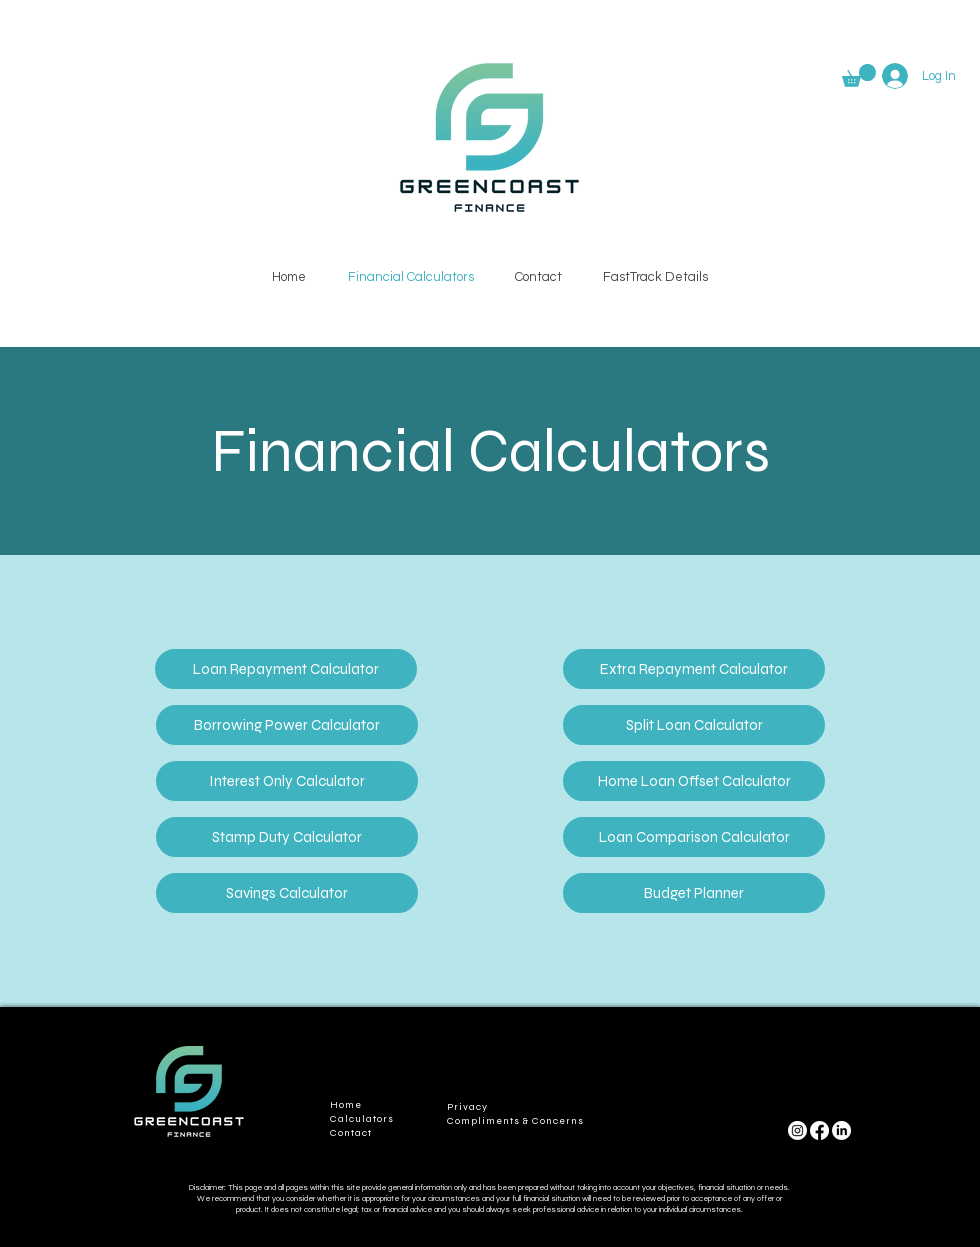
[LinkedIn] (841, 1130)
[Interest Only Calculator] (287, 781)
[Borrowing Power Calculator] (287, 725)
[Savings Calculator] (287, 893)
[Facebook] (819, 1130)
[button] (859, 75)
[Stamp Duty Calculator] (287, 837)
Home (346, 1105)
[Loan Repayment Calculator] (286, 669)
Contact (351, 1133)
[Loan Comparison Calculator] (694, 837)
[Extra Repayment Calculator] (694, 669)
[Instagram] (797, 1130)
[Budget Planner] (694, 893)
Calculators (362, 1119)
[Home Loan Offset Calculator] (694, 781)
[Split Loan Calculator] (694, 725)
